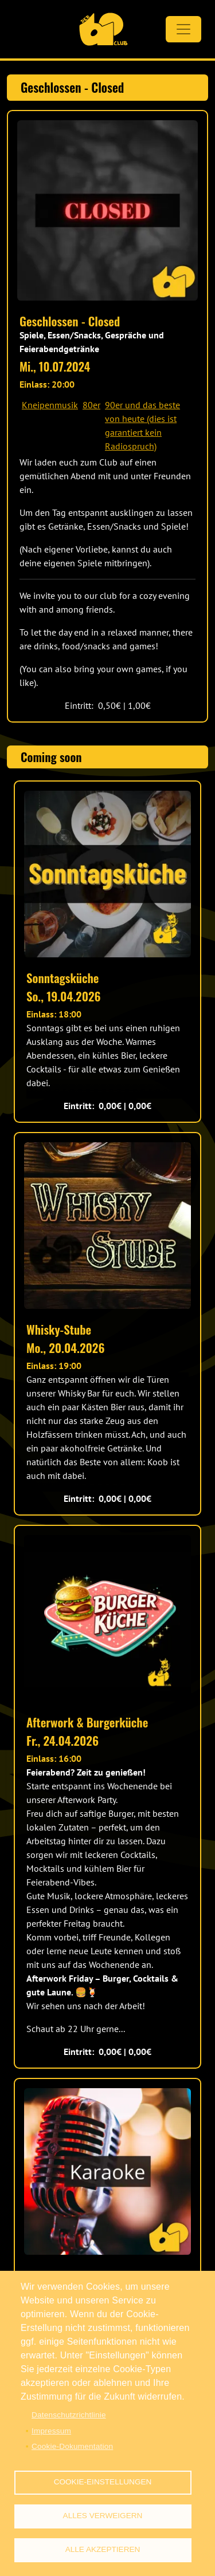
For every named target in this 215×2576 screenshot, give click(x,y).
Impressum (51, 2431)
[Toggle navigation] (183, 29)
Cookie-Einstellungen (103, 2482)
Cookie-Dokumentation (72, 2446)
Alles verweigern (103, 2515)
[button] (107, 210)
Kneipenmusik (50, 405)
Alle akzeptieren (102, 2549)
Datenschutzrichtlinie (69, 2415)
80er (91, 405)
